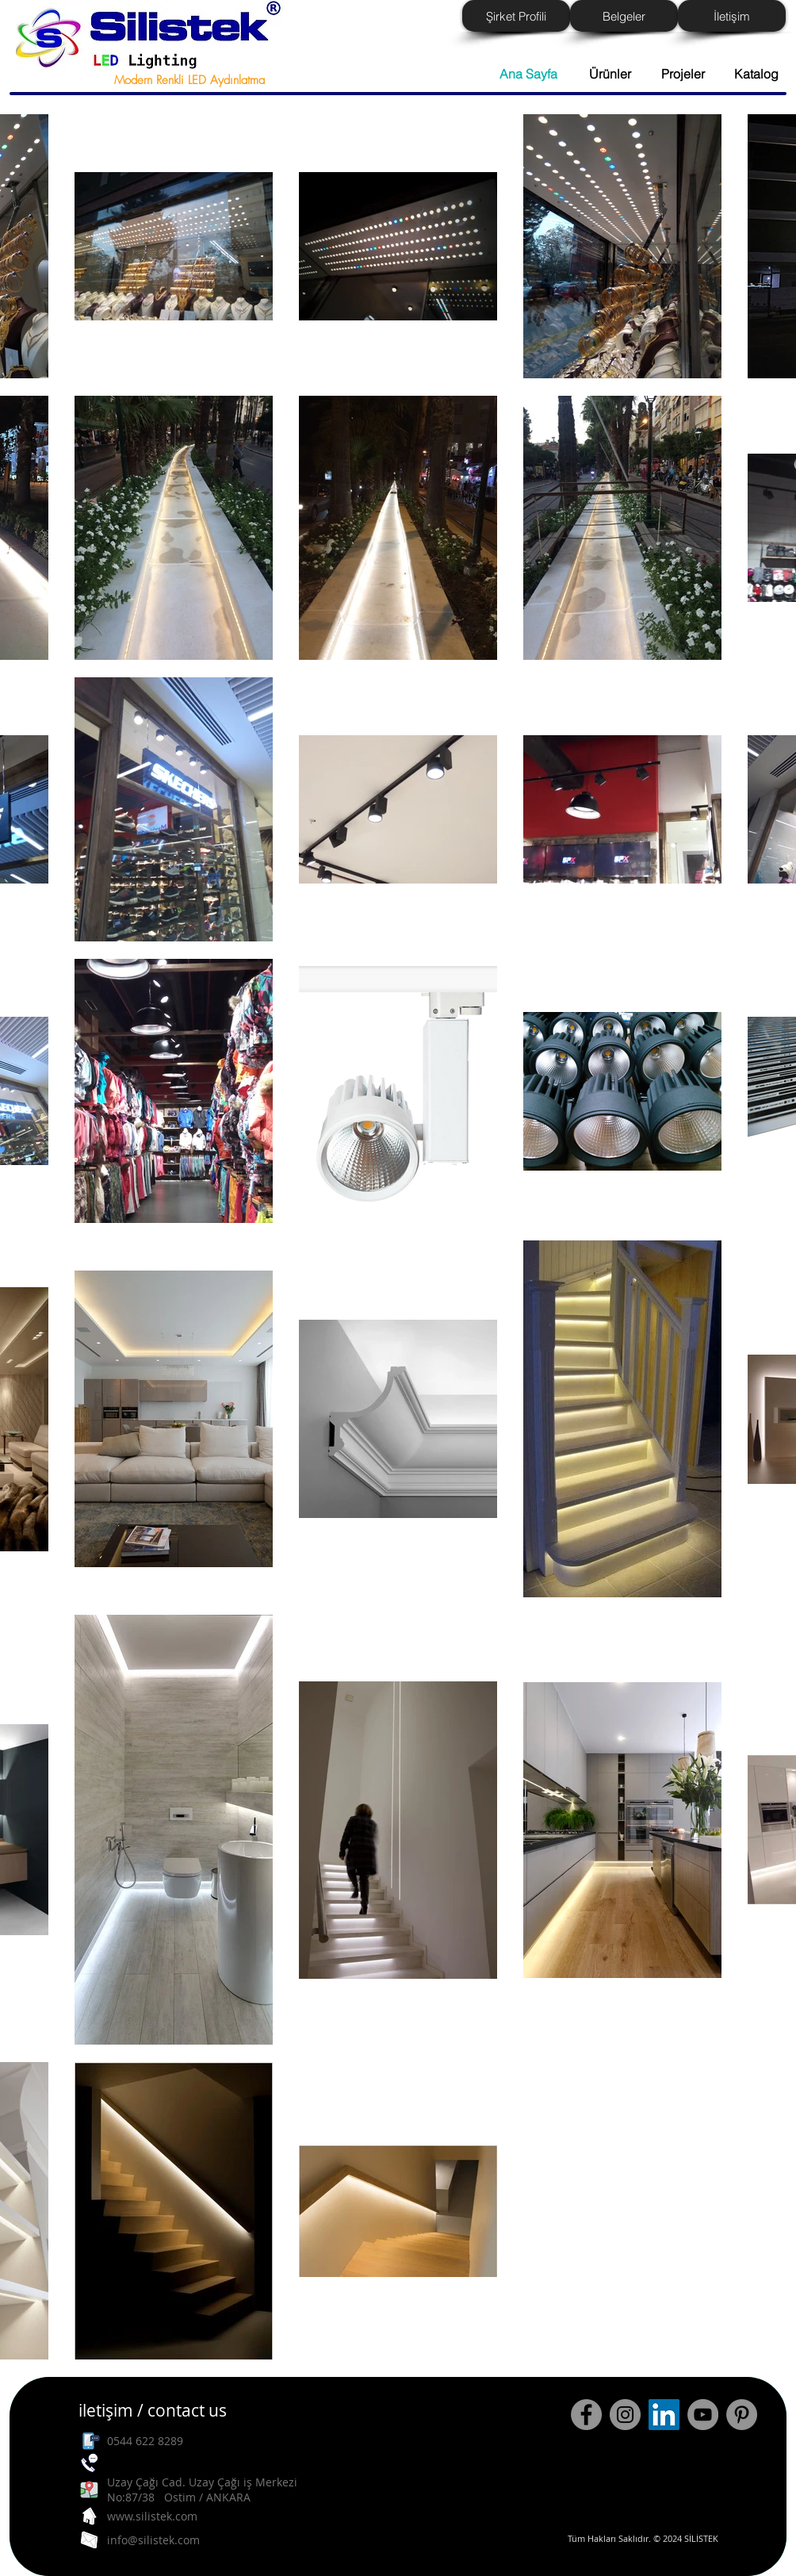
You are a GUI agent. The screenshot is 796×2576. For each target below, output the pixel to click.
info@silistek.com (153, 2539)
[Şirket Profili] (516, 16)
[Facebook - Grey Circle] (586, 2414)
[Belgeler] (624, 16)
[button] (749, 74)
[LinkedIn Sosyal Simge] (664, 2414)
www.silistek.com (152, 2516)
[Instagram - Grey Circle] (625, 2414)
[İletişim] (732, 16)
